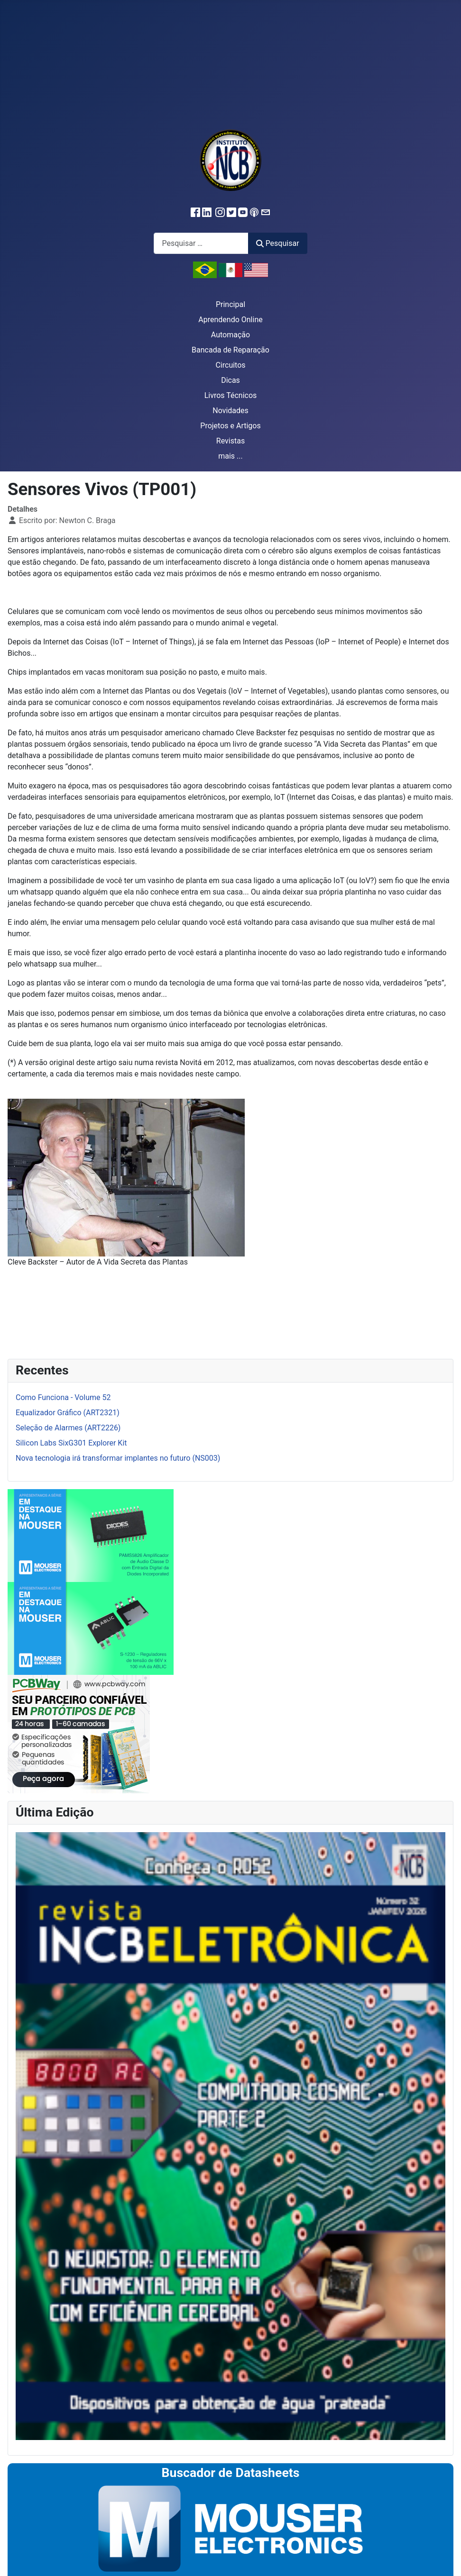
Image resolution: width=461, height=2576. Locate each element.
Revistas (230, 440)
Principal (230, 304)
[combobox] (201, 243)
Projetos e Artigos (230, 425)
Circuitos (230, 365)
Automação (230, 334)
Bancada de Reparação (230, 349)
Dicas (230, 380)
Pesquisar (277, 243)
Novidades (230, 410)
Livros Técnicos (230, 395)
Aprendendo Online (230, 319)
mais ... (230, 456)
